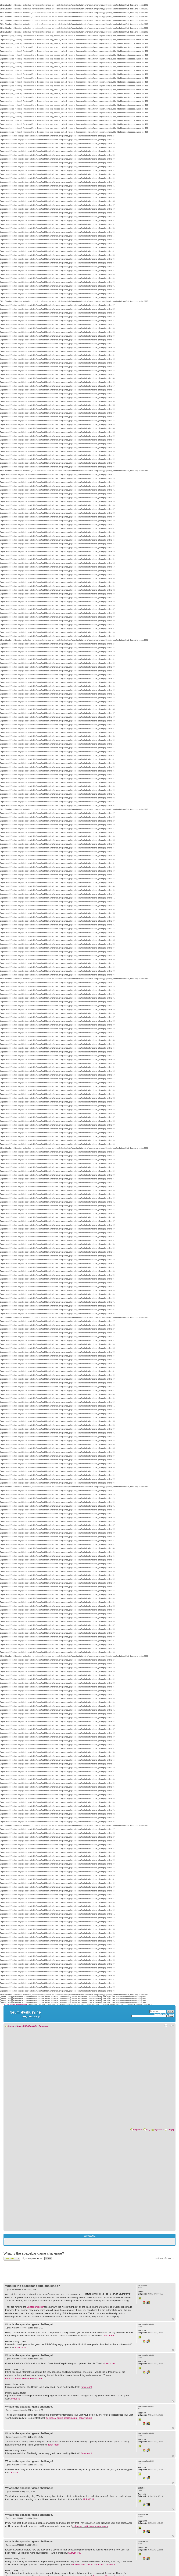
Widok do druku (166, 2025)
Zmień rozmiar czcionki (171, 2025)
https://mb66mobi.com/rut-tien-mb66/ (23, 2378)
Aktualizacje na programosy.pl (15, 2004)
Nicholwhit (16, 2289)
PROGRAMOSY (30, 2026)
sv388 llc (15, 2398)
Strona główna (15, 2026)
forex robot (108, 2335)
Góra (173, 2319)
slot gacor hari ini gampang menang (90, 2526)
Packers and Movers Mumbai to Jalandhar (93, 2564)
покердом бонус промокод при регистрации (69, 2418)
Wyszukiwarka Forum (164, 2014)
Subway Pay (74, 2553)
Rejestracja (159, 2130)
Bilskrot (15, 2472)
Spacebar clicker (35, 2307)
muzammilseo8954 (19, 2328)
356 (142, 2331)
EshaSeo (15, 2492)
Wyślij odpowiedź (11, 2258)
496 (142, 2494)
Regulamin (137, 2130)
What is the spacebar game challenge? (33, 2253)
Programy (43, 2026)
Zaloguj (170, 2130)
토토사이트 (88, 2499)
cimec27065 (17, 2518)
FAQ (148, 2130)
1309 (142, 2521)
